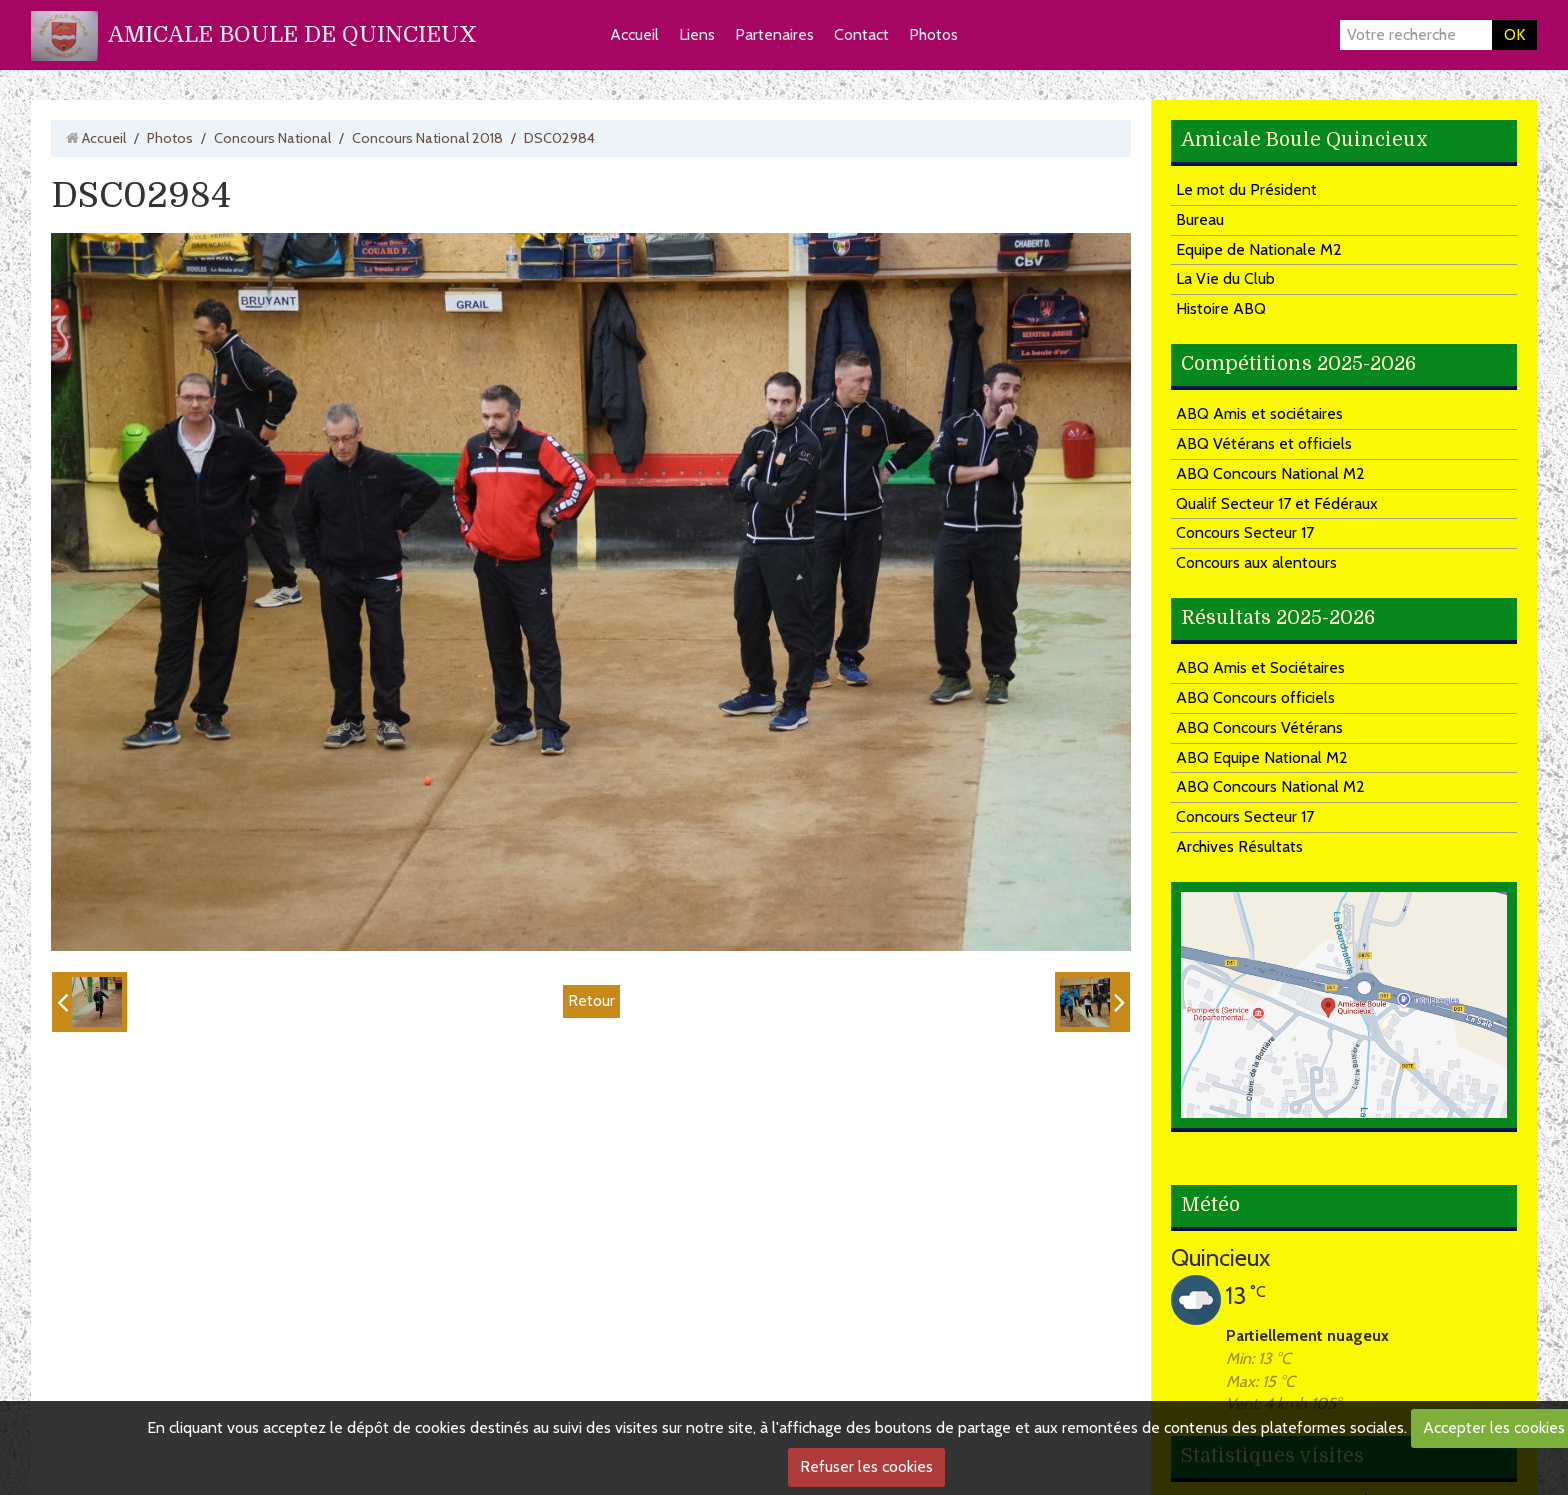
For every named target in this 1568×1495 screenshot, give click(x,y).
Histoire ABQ (1221, 308)
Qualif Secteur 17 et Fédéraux (1277, 503)
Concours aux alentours (1256, 562)
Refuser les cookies (866, 1466)
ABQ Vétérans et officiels (1264, 443)
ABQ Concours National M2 (1270, 473)
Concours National (272, 138)
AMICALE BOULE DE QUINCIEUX (292, 34)
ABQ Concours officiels (1255, 697)
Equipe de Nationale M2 (1259, 249)
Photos (933, 34)
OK (1514, 34)
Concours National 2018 (427, 138)
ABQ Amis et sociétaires (1259, 413)
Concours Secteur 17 (1245, 532)
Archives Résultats (1239, 846)
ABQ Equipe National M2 (1262, 757)
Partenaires (774, 34)
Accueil (634, 34)
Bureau (1200, 219)
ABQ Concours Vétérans (1259, 727)
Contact (861, 34)
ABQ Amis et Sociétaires (1260, 667)
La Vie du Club (1225, 278)
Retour (591, 1000)
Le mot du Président (1246, 189)
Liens (697, 34)
